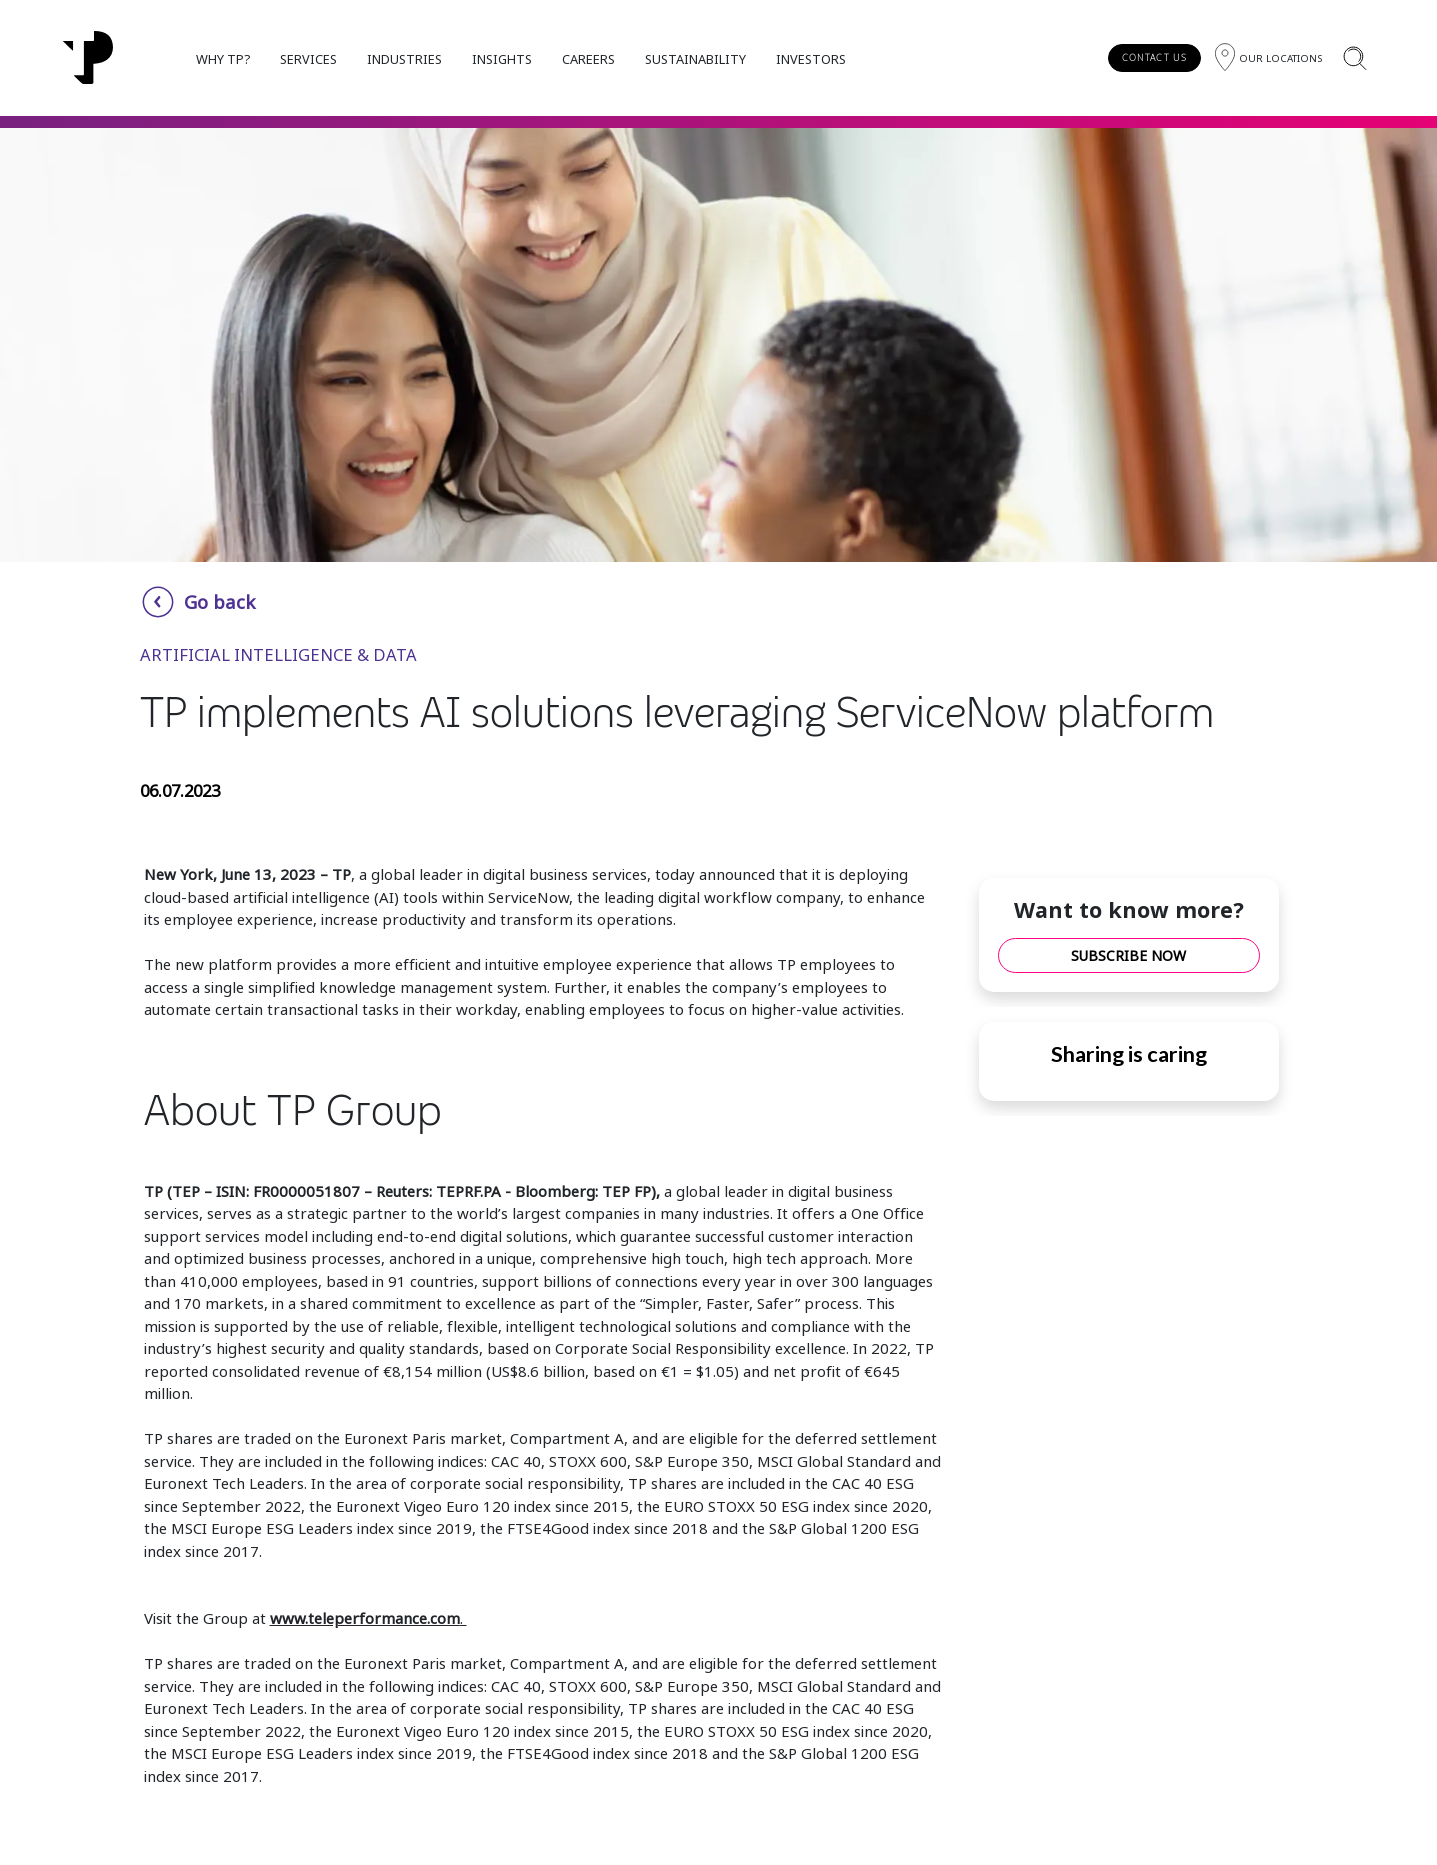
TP (341, 874)
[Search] (1354, 57)
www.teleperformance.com (365, 1618)
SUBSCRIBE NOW (1128, 955)
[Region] (1268, 57)
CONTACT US (1154, 57)
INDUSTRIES (404, 59)
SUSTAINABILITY (695, 59)
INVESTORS (811, 59)
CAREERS (588, 59)
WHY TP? (223, 59)
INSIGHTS (502, 59)
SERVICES (308, 59)
